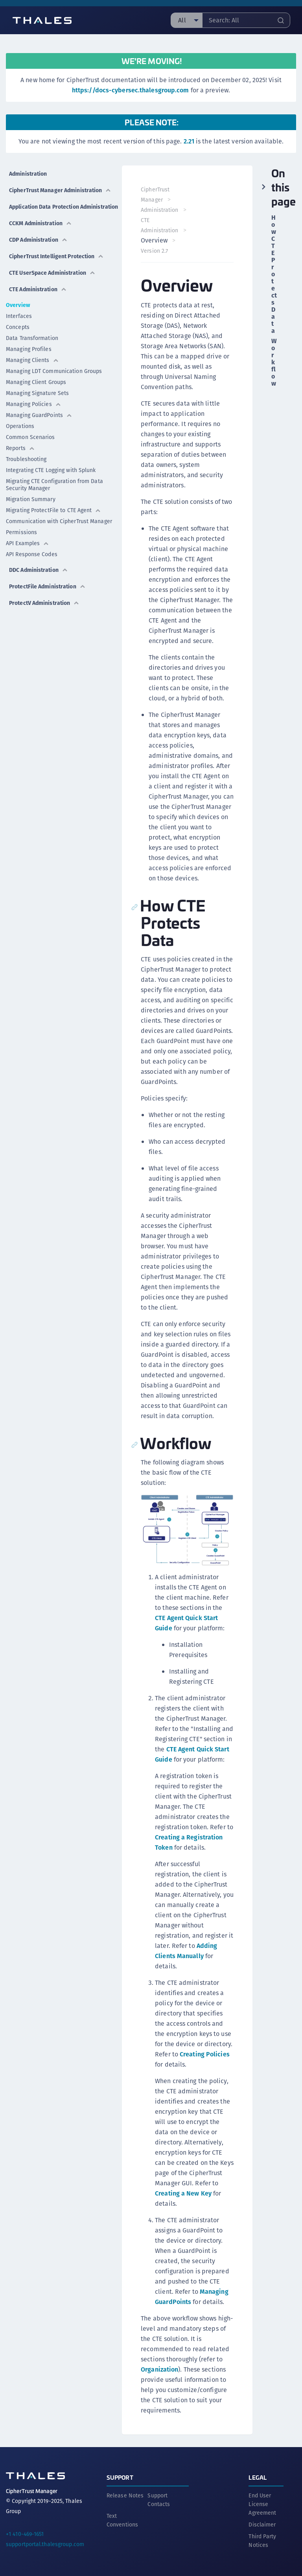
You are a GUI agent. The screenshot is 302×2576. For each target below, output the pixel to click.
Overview (18, 305)
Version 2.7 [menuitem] (154, 251)
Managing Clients (32, 360)
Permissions (21, 532)
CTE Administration (38, 289)
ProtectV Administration (44, 603)
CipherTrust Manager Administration (60, 190)
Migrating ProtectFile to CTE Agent (53, 510)
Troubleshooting (26, 459)
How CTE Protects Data (274, 274)
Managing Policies (33, 404)
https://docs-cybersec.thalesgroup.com (130, 90)
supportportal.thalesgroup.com (45, 2544)
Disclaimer (262, 2524)
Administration (28, 174)
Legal (258, 2477)
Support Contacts (158, 2499)
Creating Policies (205, 2054)
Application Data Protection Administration (65, 207)
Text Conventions (122, 2520)
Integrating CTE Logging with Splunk (51, 470)
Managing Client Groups (36, 382)
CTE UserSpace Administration (52, 273)
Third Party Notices (262, 2540)
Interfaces (19, 316)
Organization (159, 2369)
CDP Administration (38, 240)
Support (120, 2477)
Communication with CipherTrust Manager (59, 521)
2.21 (189, 141)
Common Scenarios (30, 437)
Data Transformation (32, 338)
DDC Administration (38, 570)
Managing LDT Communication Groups (54, 371)
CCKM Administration (40, 223)
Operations (20, 426)
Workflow (274, 362)
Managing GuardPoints (39, 415)
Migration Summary (30, 499)
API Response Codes (31, 554)
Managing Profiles (29, 349)
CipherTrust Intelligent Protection (56, 256)
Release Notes (125, 2495)
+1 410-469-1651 (25, 2534)
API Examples (27, 543)
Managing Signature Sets (37, 393)
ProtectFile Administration (47, 586)
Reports (20, 448)
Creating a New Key (183, 2193)
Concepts (17, 327)
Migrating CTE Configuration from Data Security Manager (54, 485)
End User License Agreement (262, 2504)
